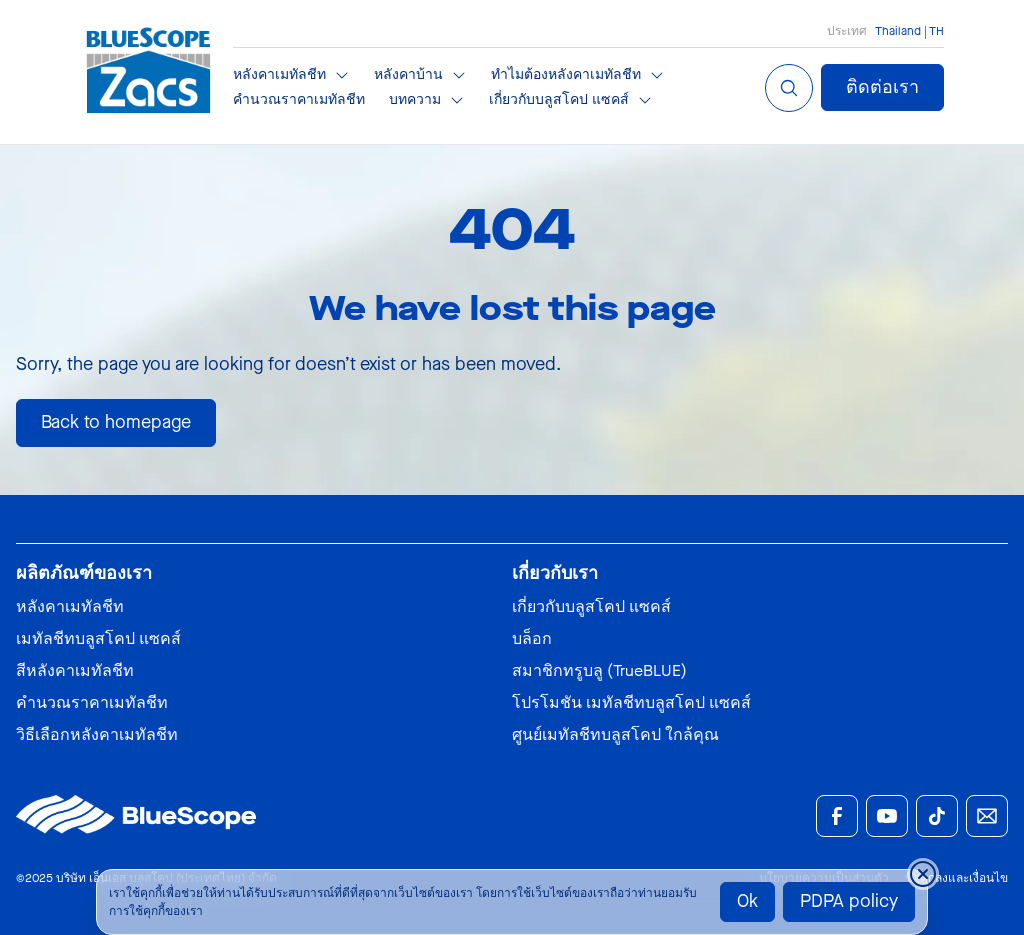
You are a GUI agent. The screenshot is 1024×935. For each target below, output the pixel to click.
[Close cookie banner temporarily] (923, 874)
